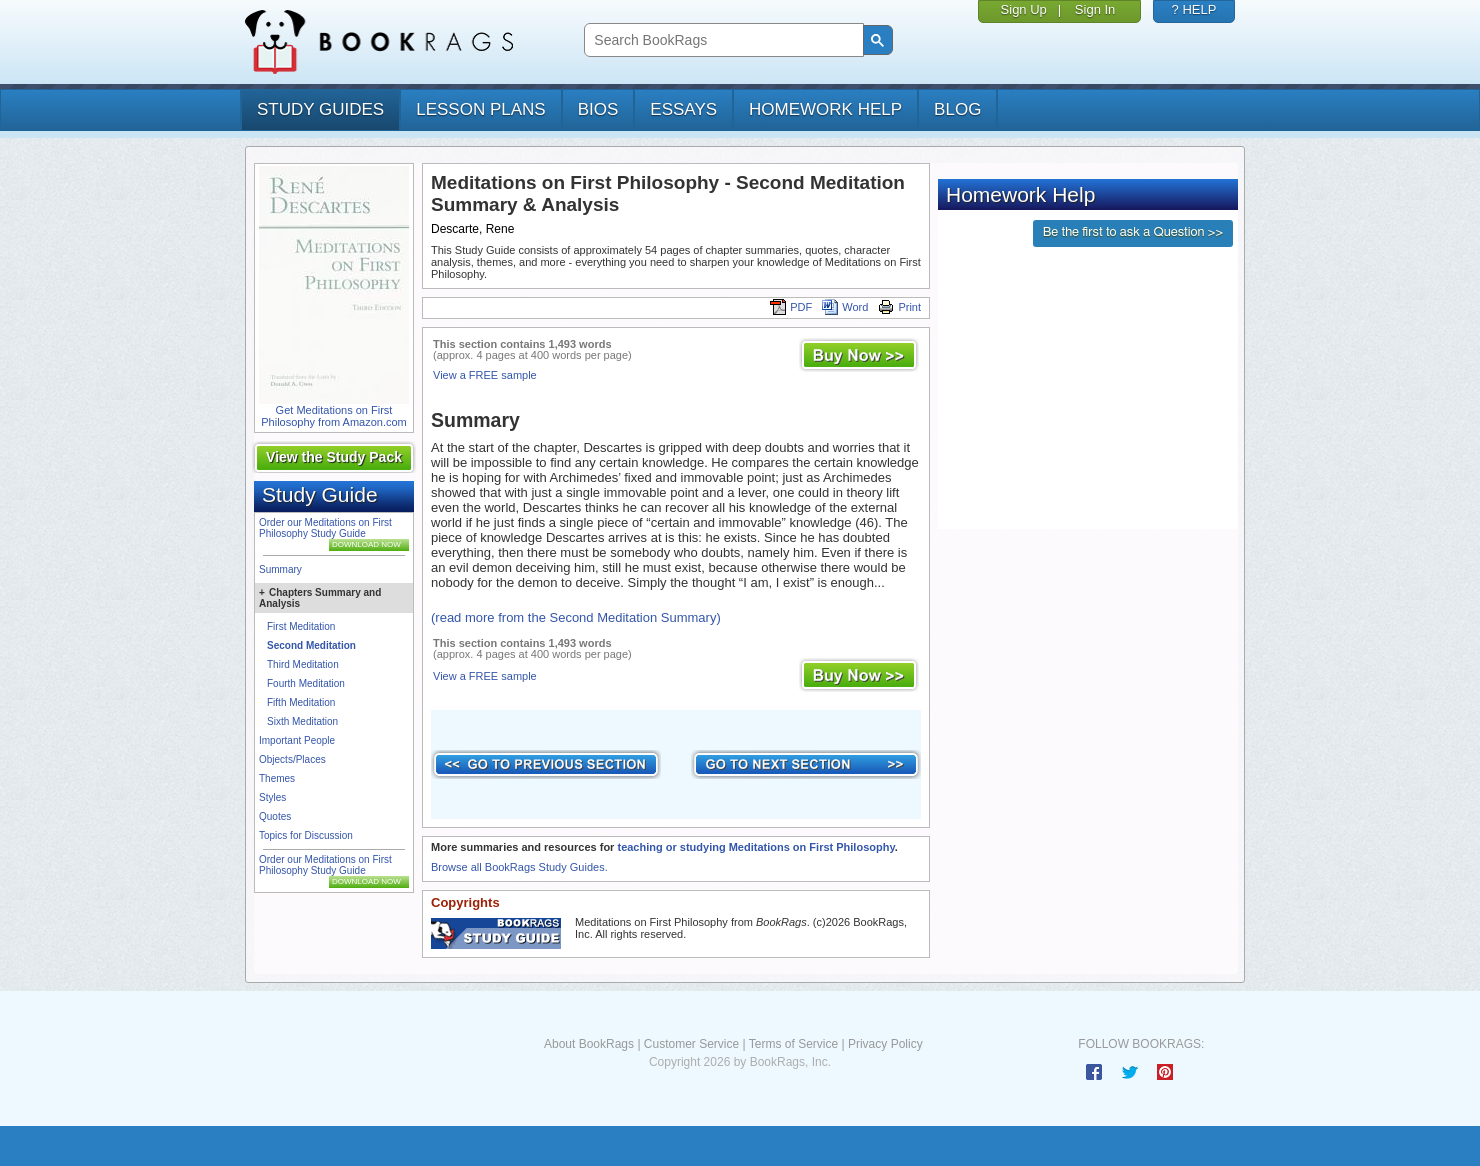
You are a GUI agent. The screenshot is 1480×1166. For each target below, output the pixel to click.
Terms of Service (793, 1044)
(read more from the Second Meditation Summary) (576, 617)
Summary (280, 569)
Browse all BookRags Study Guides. (519, 867)
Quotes (275, 816)
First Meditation (301, 626)
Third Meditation (303, 664)
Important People (297, 740)
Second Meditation (311, 645)
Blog (957, 109)
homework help (825, 109)
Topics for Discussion (306, 835)
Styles (272, 797)
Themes (277, 778)
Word (845, 307)
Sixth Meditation (302, 721)
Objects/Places (292, 759)
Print (899, 307)
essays (683, 109)
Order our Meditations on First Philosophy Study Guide (325, 528)
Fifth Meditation (301, 702)
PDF (791, 307)
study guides (320, 109)
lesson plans (480, 109)
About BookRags (589, 1044)
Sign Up (1024, 9)
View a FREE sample (485, 375)
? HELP (1194, 9)
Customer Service (691, 1044)
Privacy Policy (885, 1044)
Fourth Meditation (306, 683)
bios (598, 109)
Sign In (1095, 9)
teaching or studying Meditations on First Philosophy (755, 847)
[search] (721, 40)
